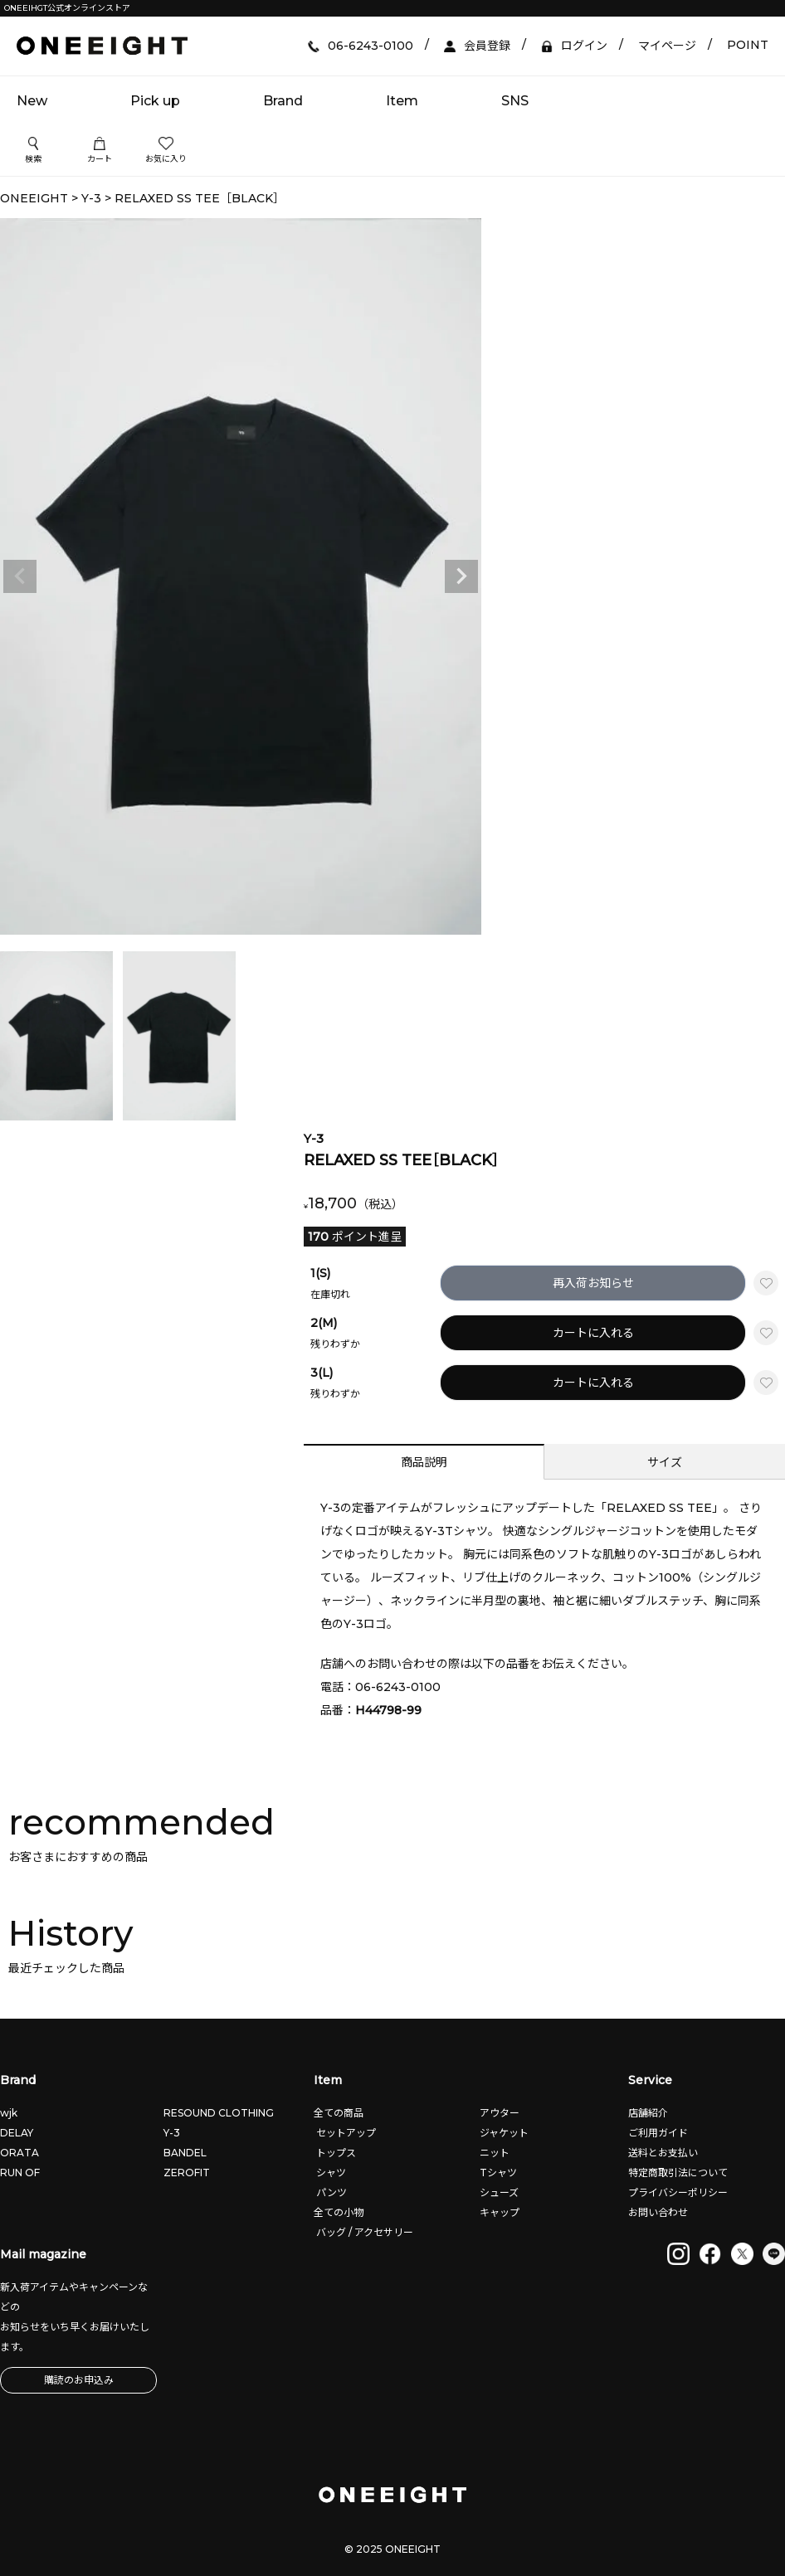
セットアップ (345, 2132)
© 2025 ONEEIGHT (392, 2549)
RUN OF (20, 2172)
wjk (8, 2113)
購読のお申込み (79, 2380)
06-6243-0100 (398, 1686)
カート (99, 151)
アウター (498, 2113)
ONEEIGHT (34, 198)
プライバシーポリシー (678, 2192)
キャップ (498, 2212)
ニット (493, 2152)
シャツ (330, 2172)
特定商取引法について (678, 2172)
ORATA (19, 2152)
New (32, 101)
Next (461, 576)
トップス (335, 2152)
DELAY (16, 2132)
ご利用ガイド (658, 2132)
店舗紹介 (648, 2113)
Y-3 (91, 198)
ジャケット (503, 2132)
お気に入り (166, 151)
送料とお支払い (663, 2152)
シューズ (498, 2192)
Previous (20, 576)
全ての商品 (338, 2113)
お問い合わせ (658, 2212)
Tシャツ (497, 2172)
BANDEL (185, 2152)
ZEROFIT (186, 2172)
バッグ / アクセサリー (363, 2232)
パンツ (330, 2192)
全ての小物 (338, 2212)
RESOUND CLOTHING (218, 2113)
